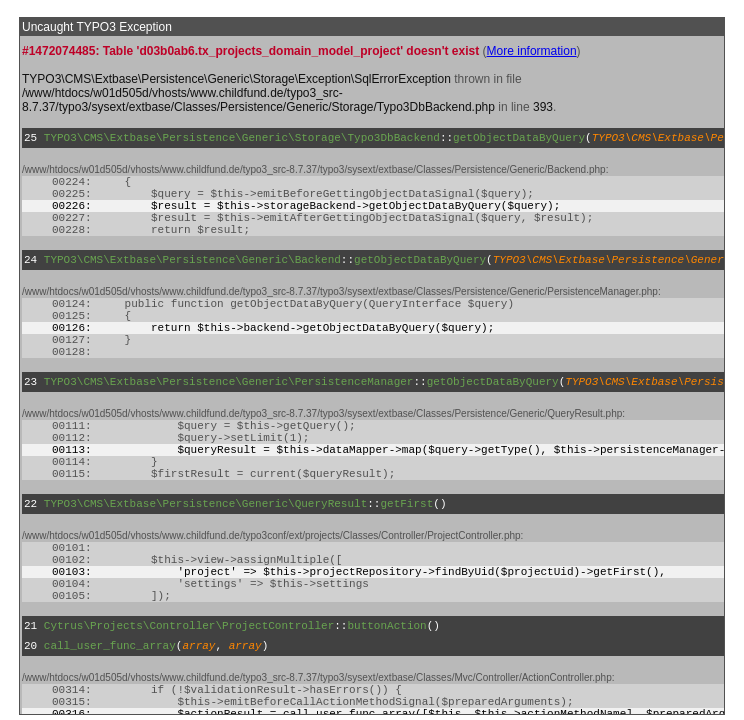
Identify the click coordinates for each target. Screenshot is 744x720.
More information (532, 51)
